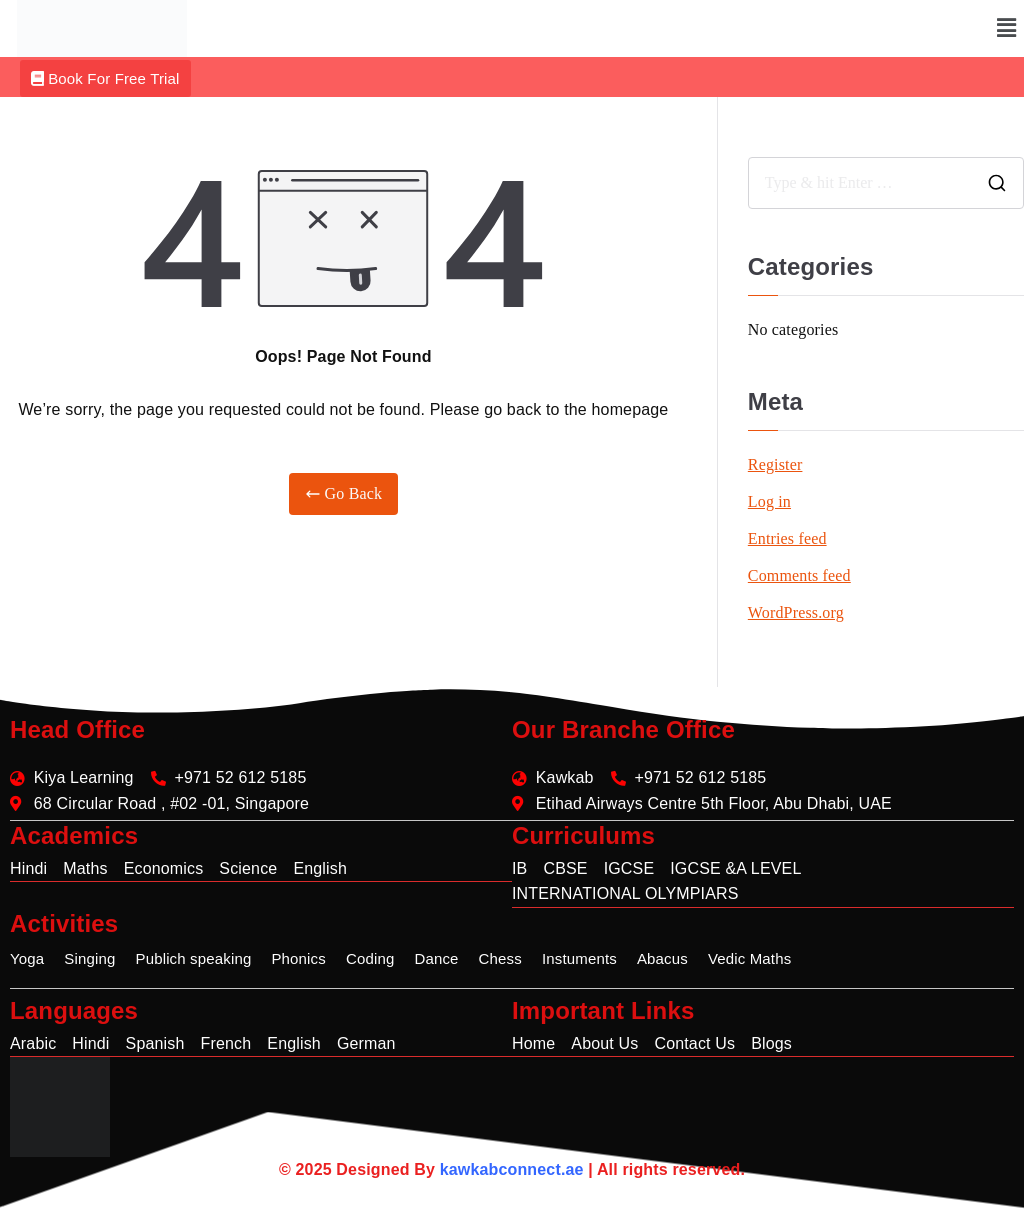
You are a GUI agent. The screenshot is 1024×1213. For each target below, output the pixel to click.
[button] (1006, 28)
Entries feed (787, 538)
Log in (769, 501)
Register (775, 464)
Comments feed (799, 575)
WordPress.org (796, 612)
